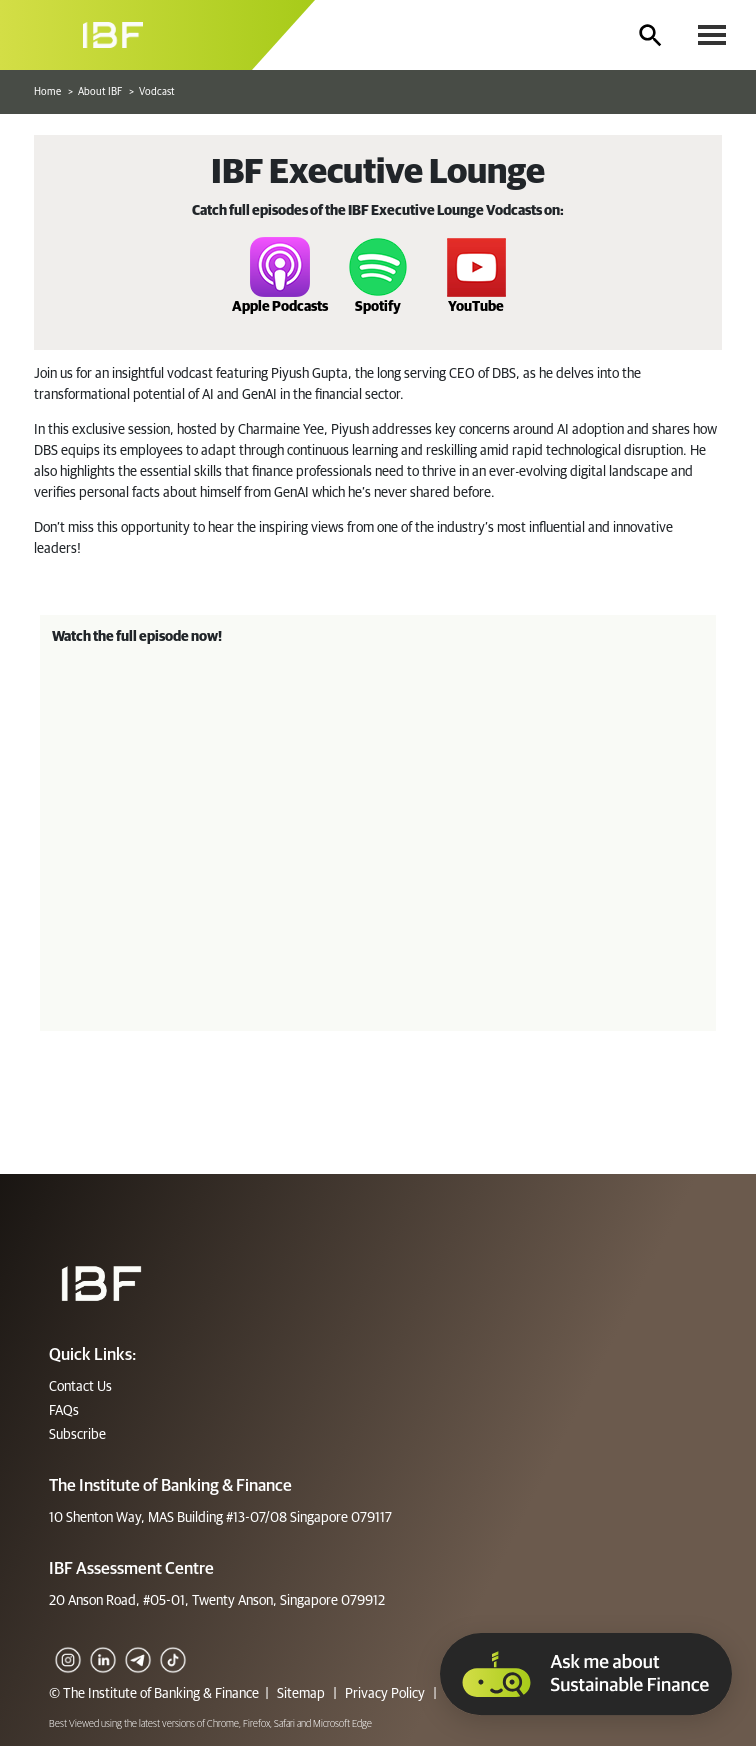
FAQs (64, 1411)
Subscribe (77, 1435)
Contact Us (80, 1387)
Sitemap (301, 1694)
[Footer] (101, 1283)
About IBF (100, 92)
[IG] (66, 1646)
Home (47, 92)
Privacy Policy (385, 1694)
